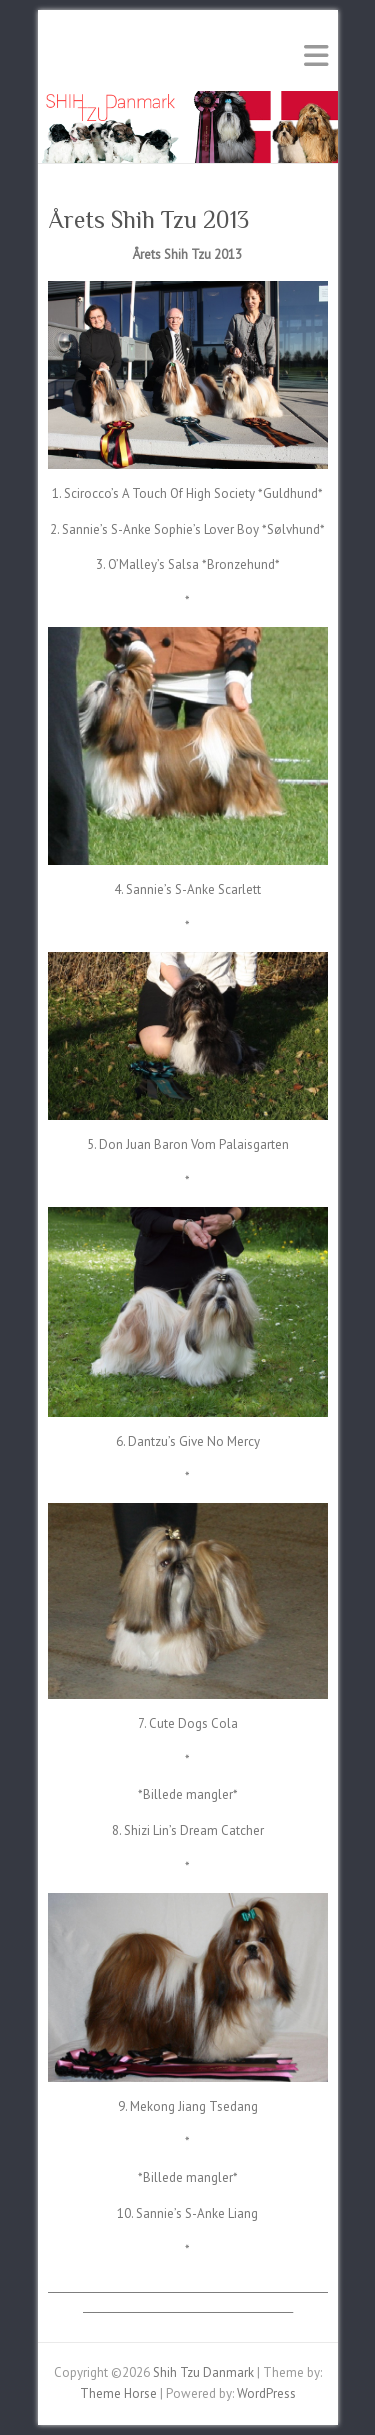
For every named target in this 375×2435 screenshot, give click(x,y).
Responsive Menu (316, 55)
